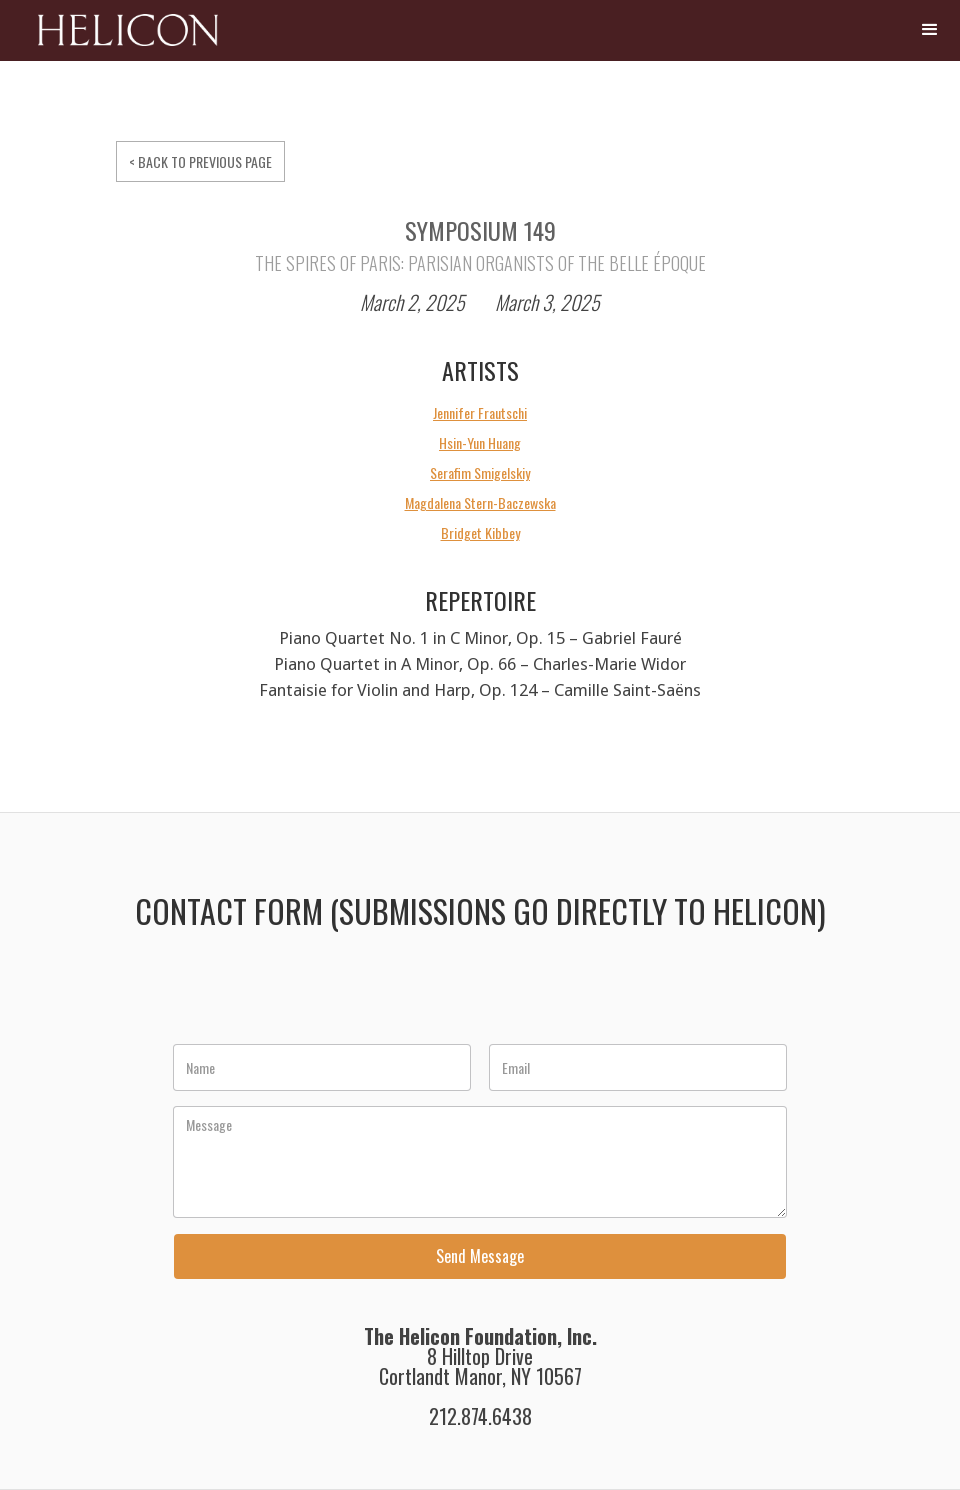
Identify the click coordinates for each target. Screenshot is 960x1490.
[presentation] (326, 998)
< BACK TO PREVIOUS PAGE (200, 161)
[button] (930, 30)
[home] (114, 37)
